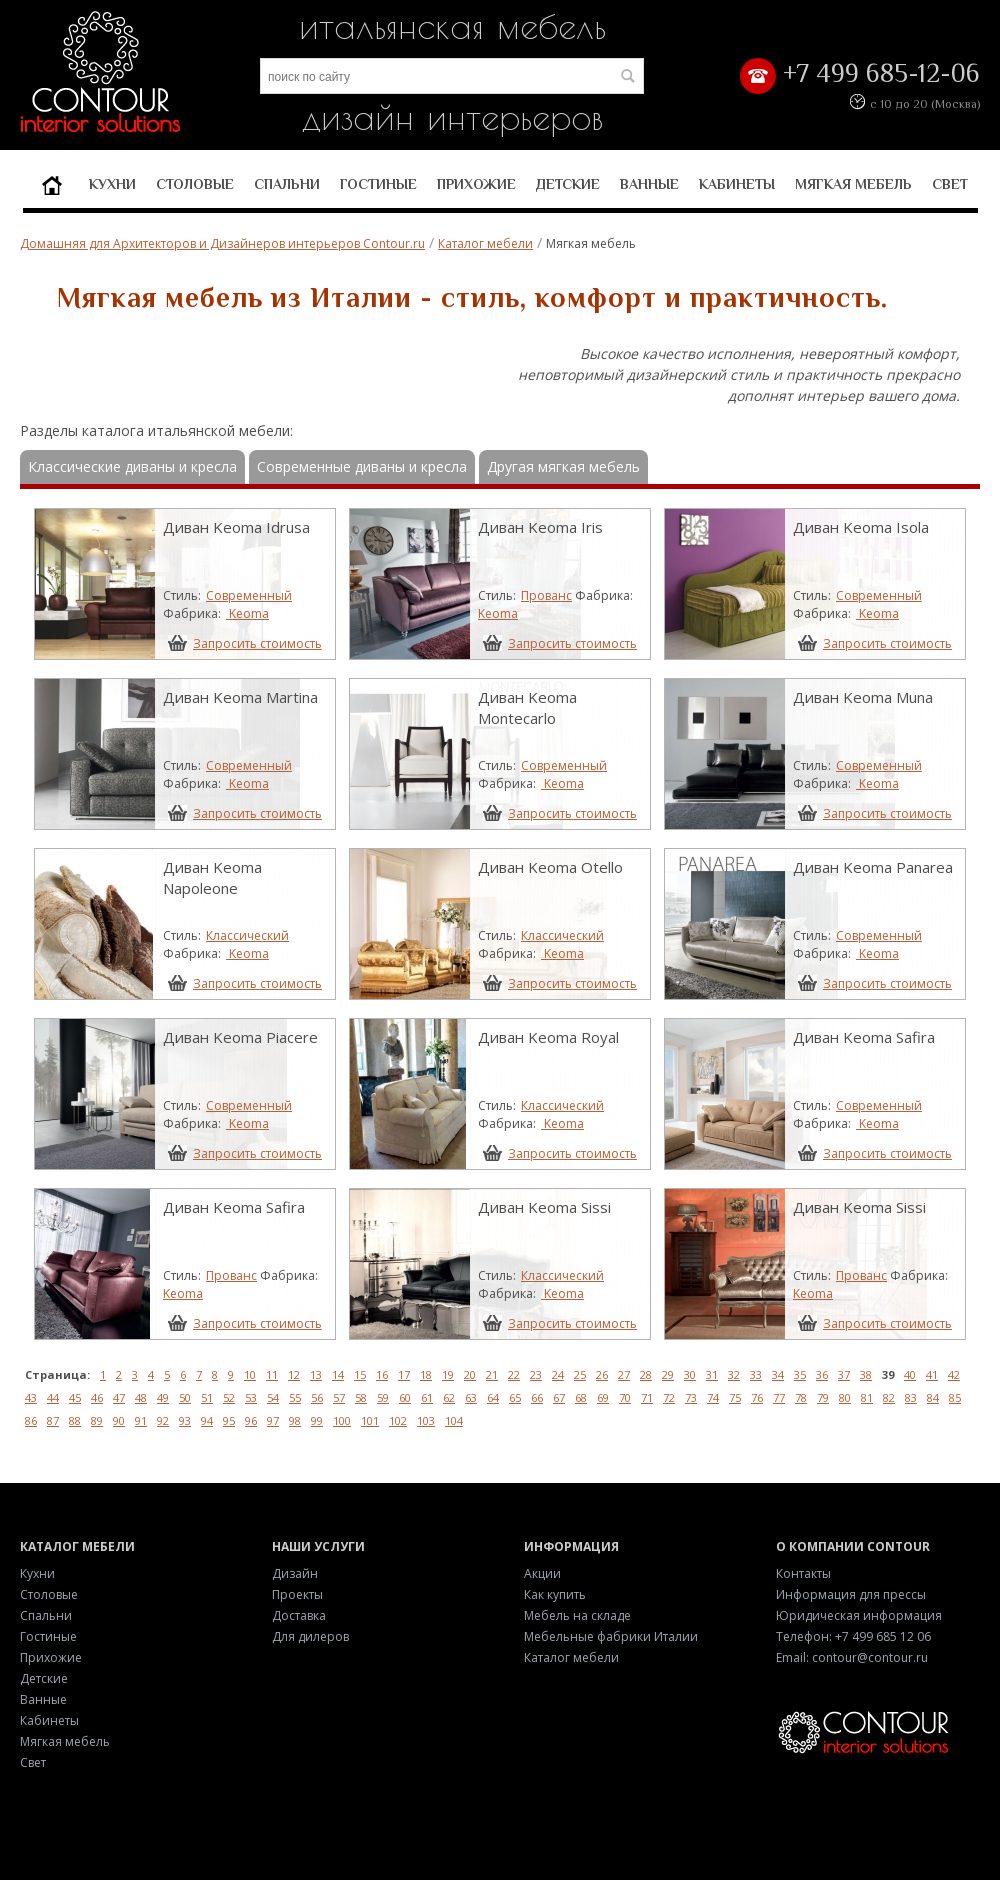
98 (295, 1420)
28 (646, 1374)
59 (383, 1397)
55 (295, 1397)
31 (712, 1374)
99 (317, 1420)
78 (801, 1397)
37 (844, 1374)
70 (625, 1397)
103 (426, 1420)
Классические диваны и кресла (132, 466)
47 (119, 1397)
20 (470, 1374)
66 (537, 1397)
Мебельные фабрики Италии (611, 1636)
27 (624, 1374)
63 (471, 1397)
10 (250, 1374)
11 (272, 1374)
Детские (568, 184)
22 (514, 1374)
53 (251, 1397)
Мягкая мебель (853, 184)
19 (448, 1374)
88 (75, 1420)
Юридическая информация (859, 1615)
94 (207, 1420)
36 (822, 1374)
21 (492, 1374)
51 (207, 1397)
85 (955, 1397)
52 (229, 1397)
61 (427, 1397)
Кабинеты (737, 184)
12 (294, 1374)
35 (800, 1374)
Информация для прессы (851, 1594)
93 (185, 1420)
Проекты (297, 1594)
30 (690, 1374)
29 (668, 1374)
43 (31, 1397)
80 (845, 1397)
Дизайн (295, 1573)
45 (75, 1397)
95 (229, 1420)
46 (97, 1397)
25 (580, 1374)
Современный (249, 595)
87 (53, 1420)
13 (316, 1374)
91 (141, 1420)
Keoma (247, 613)
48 (141, 1397)
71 (647, 1397)
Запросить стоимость (257, 643)
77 (779, 1397)
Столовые (195, 184)
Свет (950, 184)
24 (558, 1374)
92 (163, 1420)
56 (317, 1397)
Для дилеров (310, 1636)
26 (602, 1374)
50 (185, 1397)
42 (954, 1374)
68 (581, 1397)
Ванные (649, 184)
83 (911, 1397)
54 (273, 1397)
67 (559, 1397)
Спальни (287, 184)
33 (756, 1374)
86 (31, 1420)
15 (360, 1374)
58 (361, 1397)
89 (97, 1420)
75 (735, 1397)
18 (426, 1374)
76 (757, 1397)
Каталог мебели (485, 243)
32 (734, 1374)
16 (382, 1374)
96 (251, 1420)
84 (933, 1397)
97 (273, 1420)
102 (398, 1420)
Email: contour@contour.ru (852, 1657)
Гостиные (378, 184)
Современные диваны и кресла (362, 466)
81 (867, 1397)
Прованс (546, 595)
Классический (247, 935)
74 (713, 1397)
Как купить (555, 1594)
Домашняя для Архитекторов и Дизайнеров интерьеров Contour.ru (222, 243)
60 (405, 1397)
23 (536, 1374)
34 (778, 1374)
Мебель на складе (577, 1615)
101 (370, 1420)
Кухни (112, 184)
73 (691, 1397)
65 (515, 1397)
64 (493, 1397)
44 (53, 1397)
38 (866, 1374)
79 (823, 1397)
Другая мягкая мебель (563, 466)
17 (404, 1374)
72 (669, 1397)
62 (449, 1397)
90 (119, 1420)
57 (339, 1397)
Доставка (299, 1615)
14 (338, 1374)
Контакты (803, 1573)
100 (342, 1420)
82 (889, 1397)
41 (932, 1374)
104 (454, 1420)
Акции (542, 1573)
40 (910, 1374)
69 (603, 1397)
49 (163, 1397)
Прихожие (476, 184)
